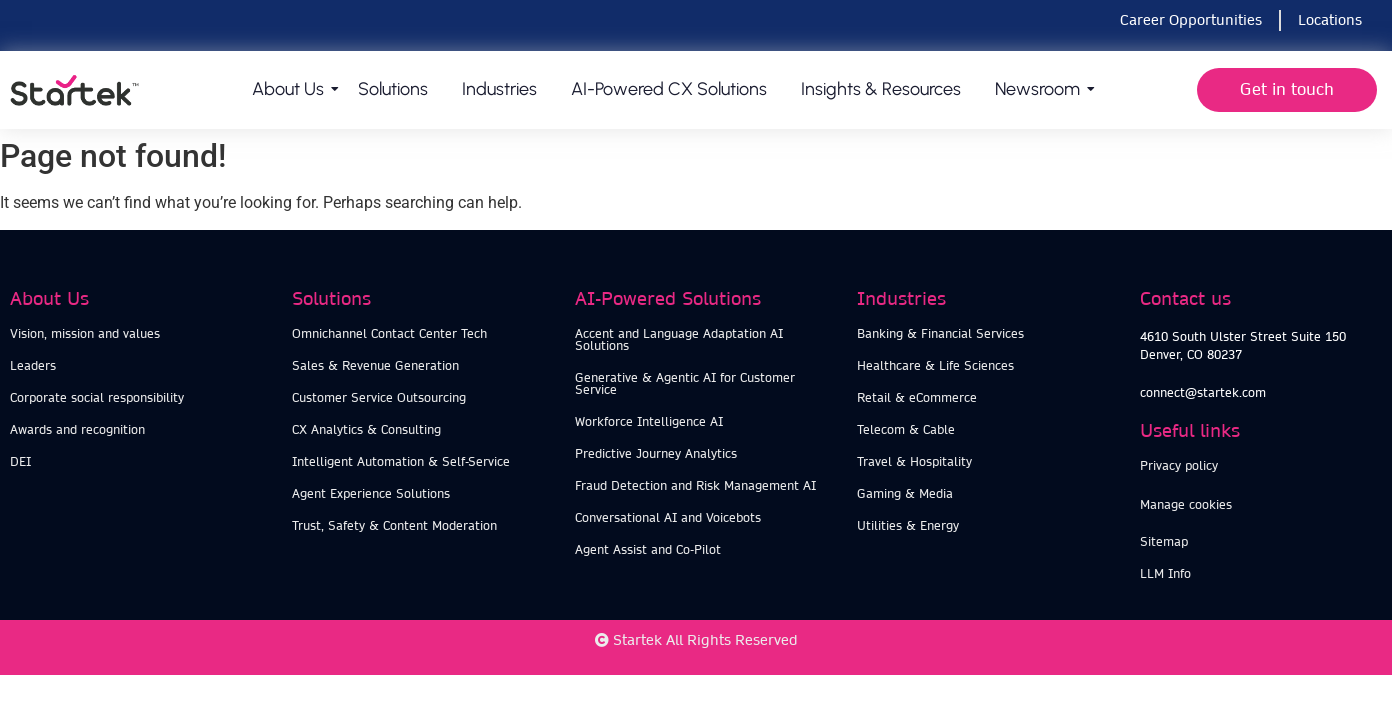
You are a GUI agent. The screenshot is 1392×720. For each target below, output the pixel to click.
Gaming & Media (905, 493)
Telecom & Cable (906, 429)
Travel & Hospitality (914, 461)
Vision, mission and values (85, 333)
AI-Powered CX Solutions (669, 89)
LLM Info (1165, 573)
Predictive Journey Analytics (656, 453)
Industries (499, 89)
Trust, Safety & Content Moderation (394, 525)
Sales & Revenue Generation (375, 365)
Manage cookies (1186, 504)
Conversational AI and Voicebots (668, 517)
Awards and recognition (77, 429)
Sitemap (1164, 541)
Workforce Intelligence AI (649, 421)
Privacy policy (1179, 465)
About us (291, 89)
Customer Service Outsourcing (379, 397)
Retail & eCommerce (917, 397)
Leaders (33, 365)
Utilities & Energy (908, 525)
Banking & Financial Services (940, 333)
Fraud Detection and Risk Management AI (695, 485)
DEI (20, 461)
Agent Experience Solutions (371, 493)
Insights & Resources (881, 89)
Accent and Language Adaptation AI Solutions (679, 339)
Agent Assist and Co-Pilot (648, 549)
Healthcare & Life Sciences (935, 365)
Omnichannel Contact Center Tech (389, 333)
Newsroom (1041, 89)
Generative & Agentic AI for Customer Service (685, 383)
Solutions (393, 89)
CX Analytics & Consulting (366, 429)
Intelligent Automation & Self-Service (401, 461)
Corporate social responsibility (97, 397)
